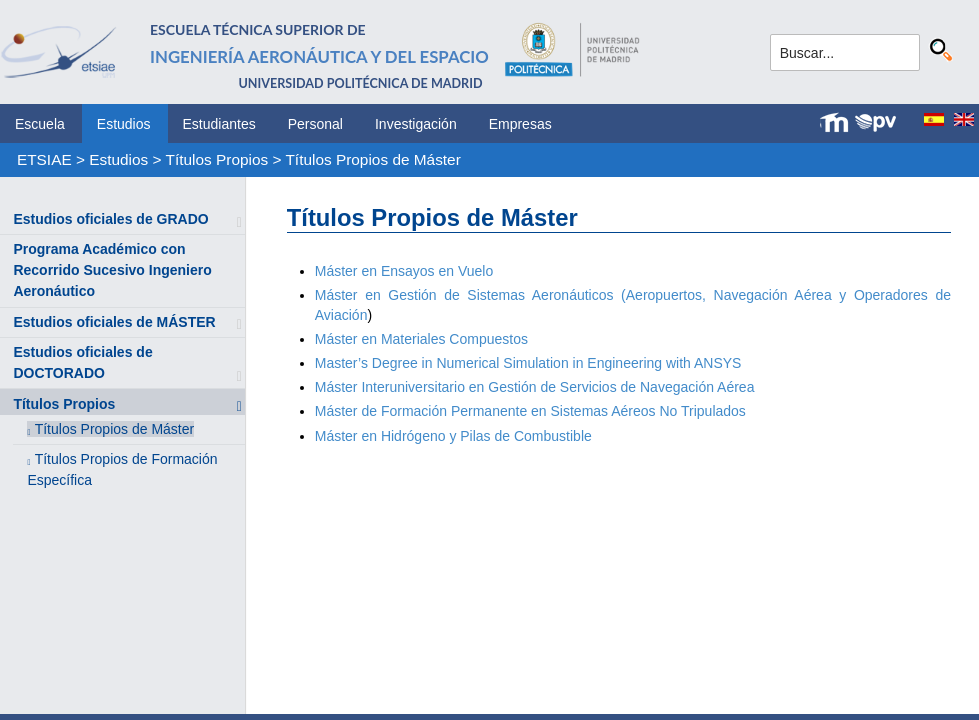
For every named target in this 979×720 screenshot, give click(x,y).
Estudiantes (219, 124)
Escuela (40, 124)
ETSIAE (44, 159)
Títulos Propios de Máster (372, 159)
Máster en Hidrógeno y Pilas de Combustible (453, 436)
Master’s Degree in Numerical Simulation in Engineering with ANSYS (528, 363)
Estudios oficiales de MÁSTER (114, 322)
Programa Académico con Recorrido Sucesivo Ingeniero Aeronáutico (112, 270)
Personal (315, 124)
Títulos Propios (217, 159)
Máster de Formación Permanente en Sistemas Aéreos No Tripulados (530, 411)
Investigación (416, 124)
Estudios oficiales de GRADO (110, 219)
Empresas (520, 124)
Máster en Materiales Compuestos (421, 339)
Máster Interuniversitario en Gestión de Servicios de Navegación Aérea (535, 387)
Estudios (124, 124)
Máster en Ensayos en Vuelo (404, 271)
